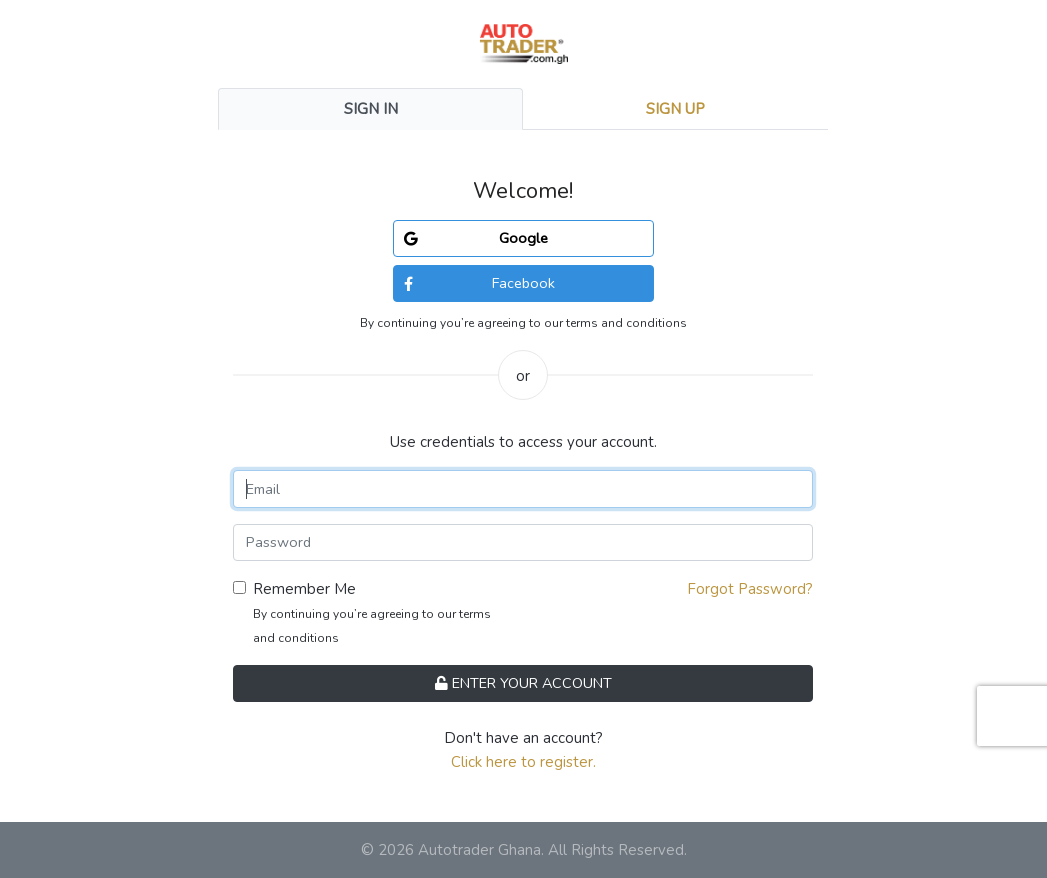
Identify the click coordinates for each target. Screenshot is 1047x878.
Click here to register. (523, 762)
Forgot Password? (750, 589)
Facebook (479, 283)
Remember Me (304, 589)
